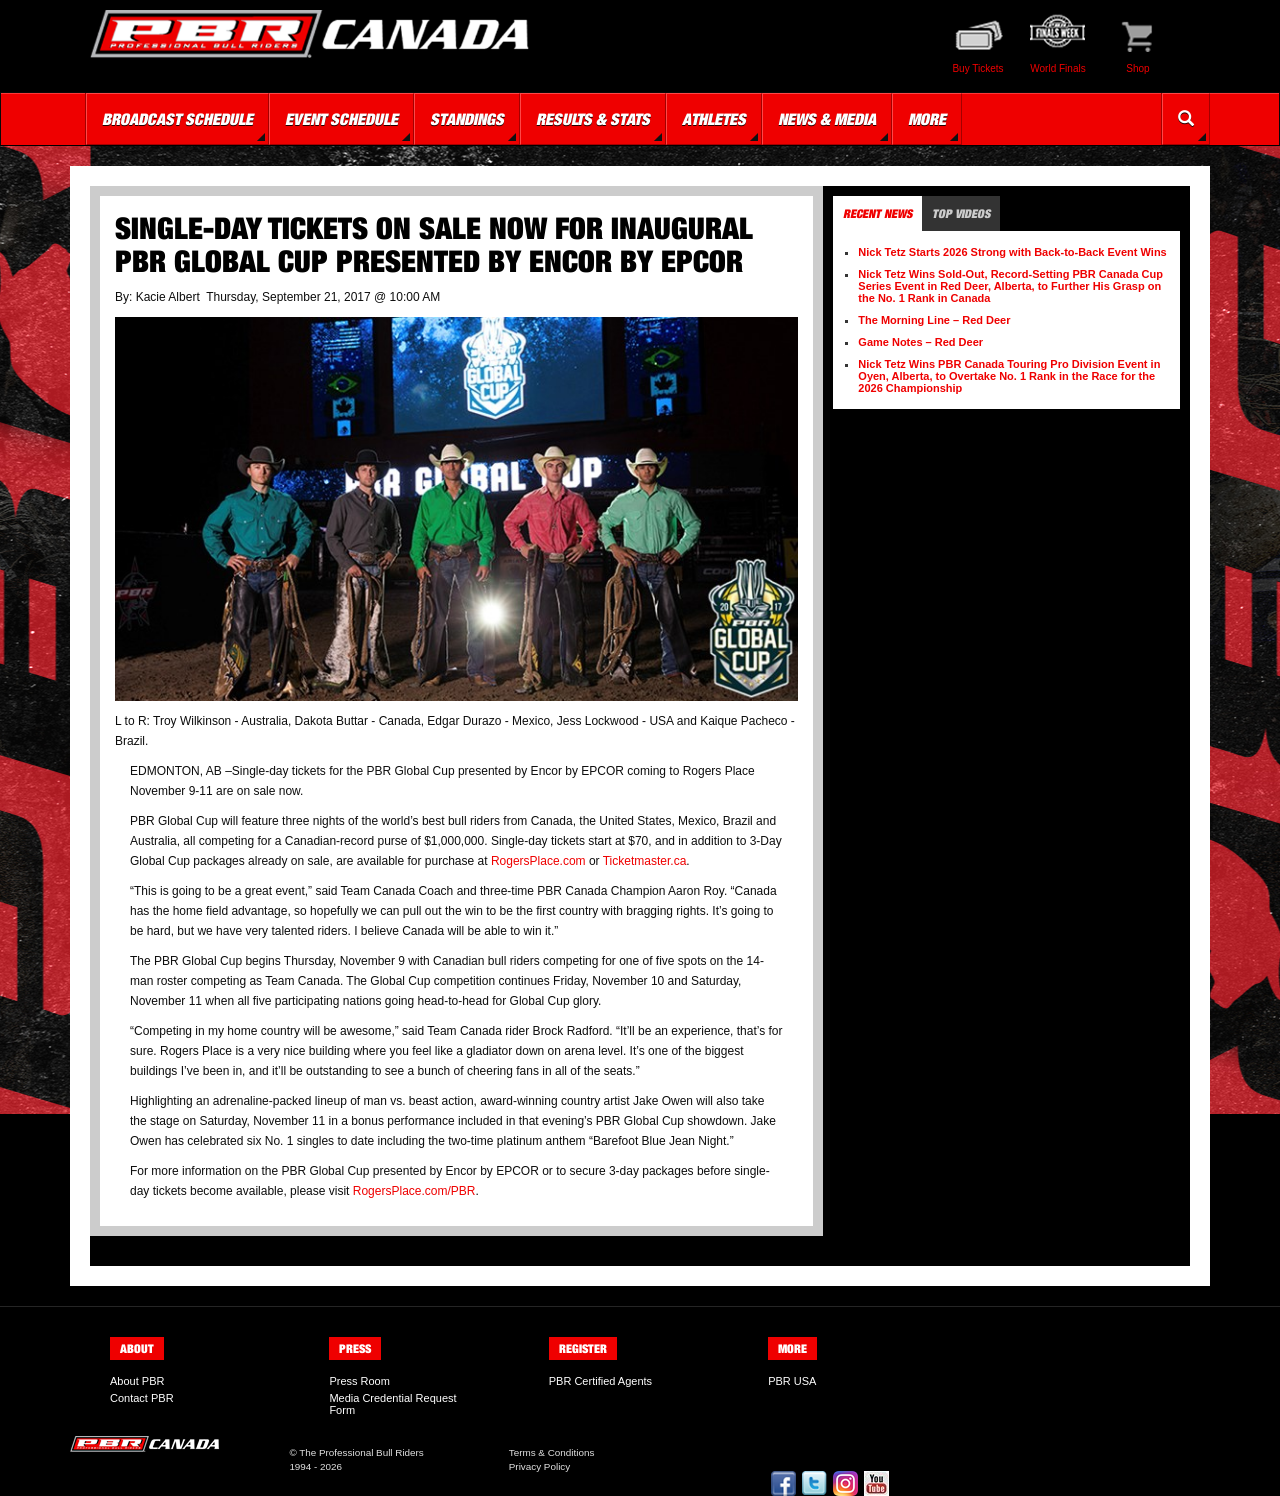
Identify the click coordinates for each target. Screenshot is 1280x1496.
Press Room (359, 1381)
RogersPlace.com (538, 861)
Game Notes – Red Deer (920, 342)
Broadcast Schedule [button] (177, 119)
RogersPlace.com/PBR (414, 1191)
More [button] (927, 119)
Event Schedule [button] (341, 119)
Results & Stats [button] (593, 119)
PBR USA (792, 1381)
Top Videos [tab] (961, 213)
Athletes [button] (714, 119)
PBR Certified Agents (600, 1381)
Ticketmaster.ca (645, 861)
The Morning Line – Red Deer (934, 320)
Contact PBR (142, 1398)
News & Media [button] (827, 119)
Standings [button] (467, 119)
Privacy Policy (539, 1466)
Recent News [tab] (877, 213)
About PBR (137, 1381)
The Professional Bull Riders (361, 1452)
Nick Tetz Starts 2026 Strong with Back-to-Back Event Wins (1012, 252)
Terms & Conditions (552, 1452)
